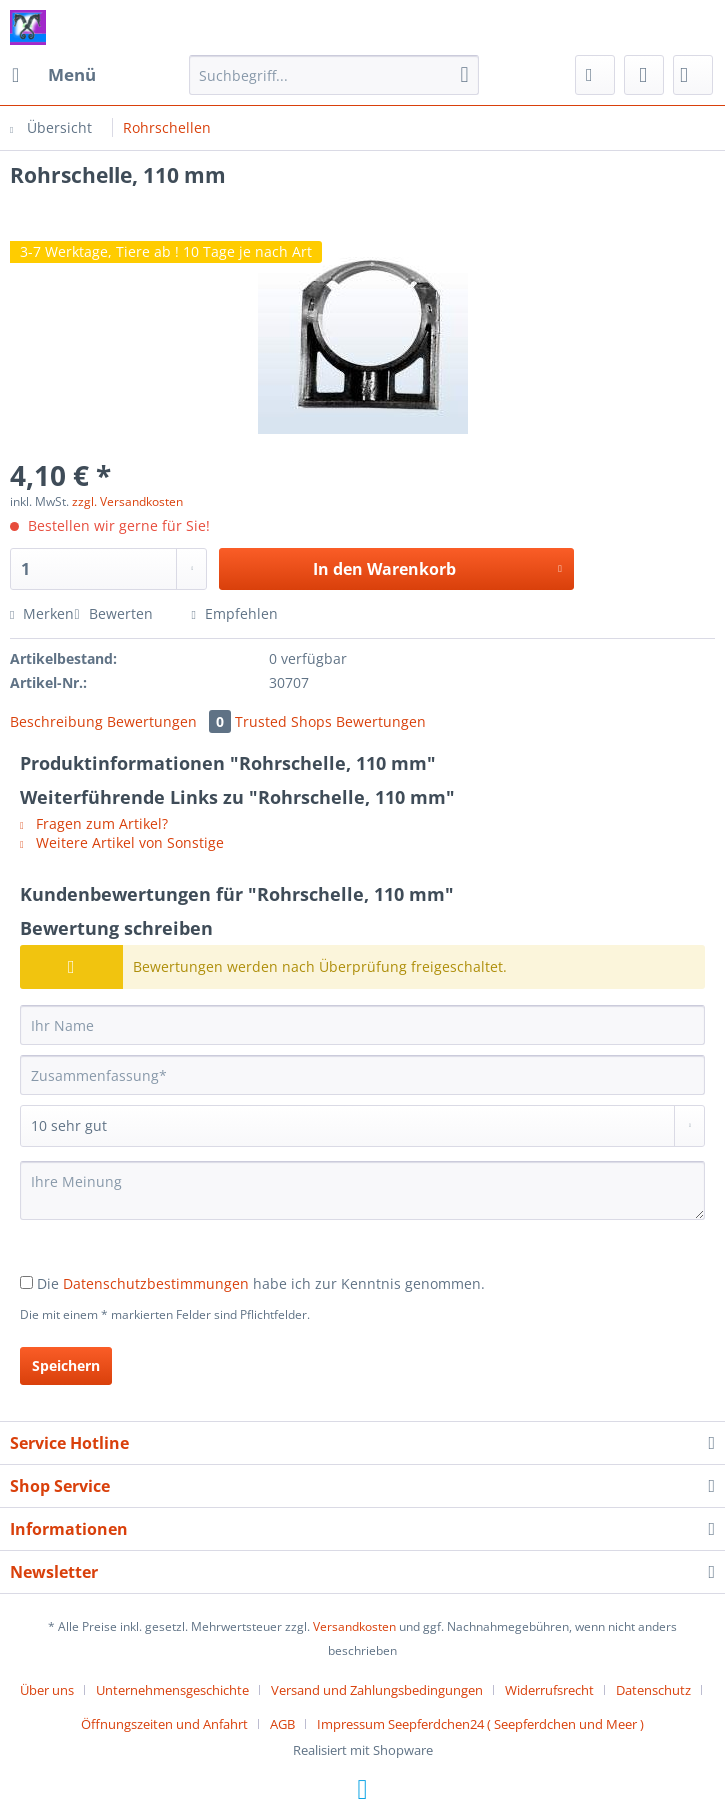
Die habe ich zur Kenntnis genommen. (261, 1283)
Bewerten (115, 613)
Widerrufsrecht (549, 1690)
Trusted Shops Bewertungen (330, 721)
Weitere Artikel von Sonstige (122, 842)
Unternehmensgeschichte (172, 1690)
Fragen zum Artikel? (94, 823)
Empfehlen (235, 613)
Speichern (66, 1365)
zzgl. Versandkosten (127, 501)
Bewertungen (171, 721)
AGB (282, 1724)
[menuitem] (53, 75)
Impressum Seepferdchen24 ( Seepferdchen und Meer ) (480, 1724)
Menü (54, 72)
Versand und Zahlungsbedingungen (377, 1690)
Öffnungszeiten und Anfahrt (164, 1724)
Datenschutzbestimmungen (156, 1283)
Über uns (47, 1690)
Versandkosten (354, 1626)
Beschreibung (56, 721)
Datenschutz (653, 1690)
